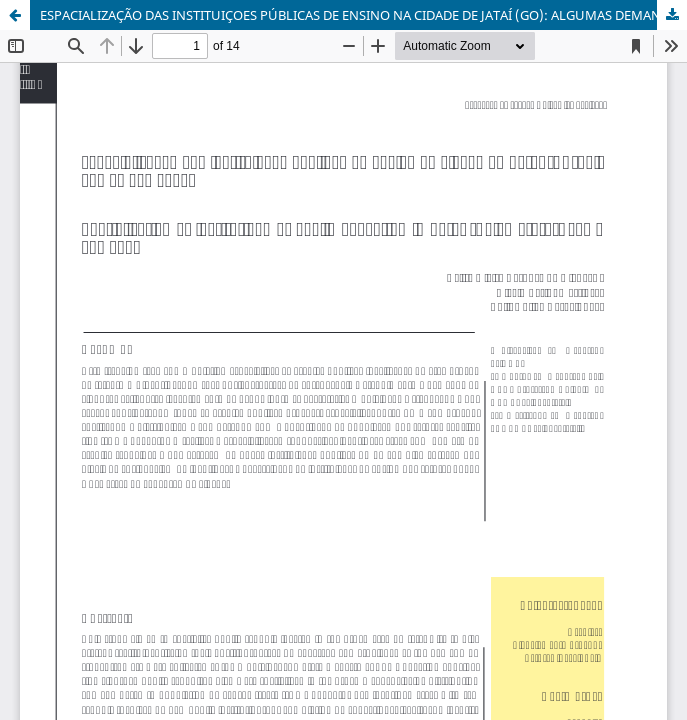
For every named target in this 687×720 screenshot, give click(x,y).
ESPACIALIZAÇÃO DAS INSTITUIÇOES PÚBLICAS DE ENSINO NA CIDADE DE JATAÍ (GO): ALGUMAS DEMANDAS (362, 15)
